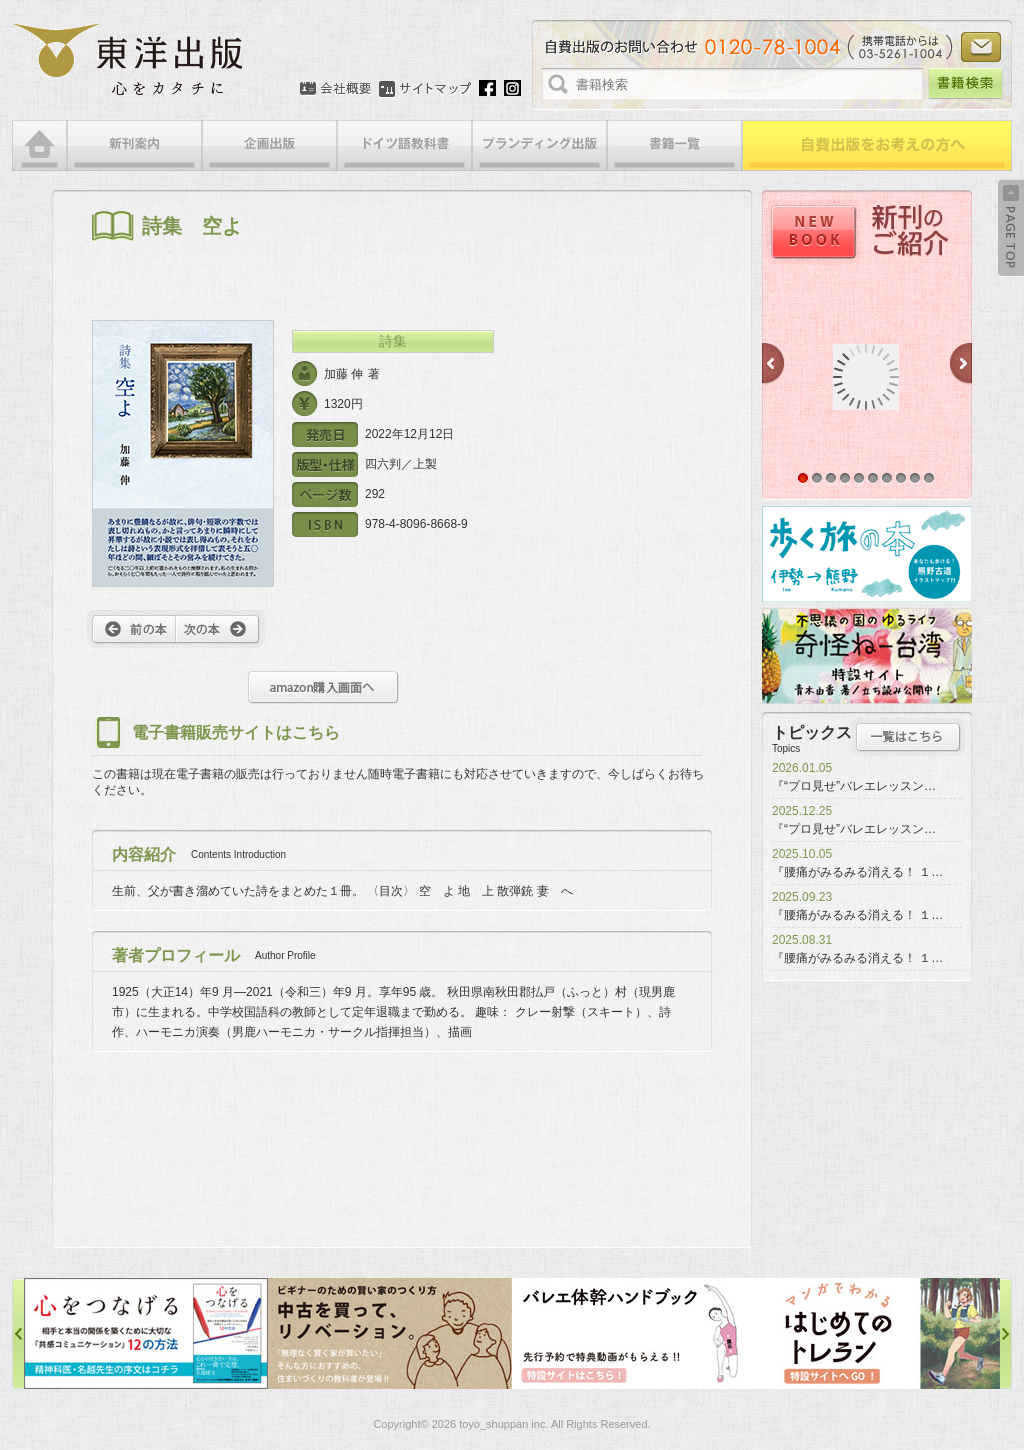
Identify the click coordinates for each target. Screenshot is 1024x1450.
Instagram (512, 88)
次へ (220, 629)
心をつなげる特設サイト (146, 1333)
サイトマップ (425, 89)
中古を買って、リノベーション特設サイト (390, 1333)
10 (929, 478)
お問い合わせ (981, 47)
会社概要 (335, 89)
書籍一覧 (674, 145)
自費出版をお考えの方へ (877, 145)
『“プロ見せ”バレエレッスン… (854, 786)
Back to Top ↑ (1011, 228)
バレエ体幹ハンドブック (634, 1333)
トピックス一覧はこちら (908, 737)
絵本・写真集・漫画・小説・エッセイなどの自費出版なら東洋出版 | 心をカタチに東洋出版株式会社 (129, 60)
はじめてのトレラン (878, 1333)
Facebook (487, 88)
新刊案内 (134, 145)
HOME (39, 145)
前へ (131, 629)
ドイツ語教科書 (404, 145)
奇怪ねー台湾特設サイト (867, 656)
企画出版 (269, 145)
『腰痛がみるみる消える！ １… (857, 872)
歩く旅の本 (867, 554)
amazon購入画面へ (323, 687)
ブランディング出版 (539, 145)
